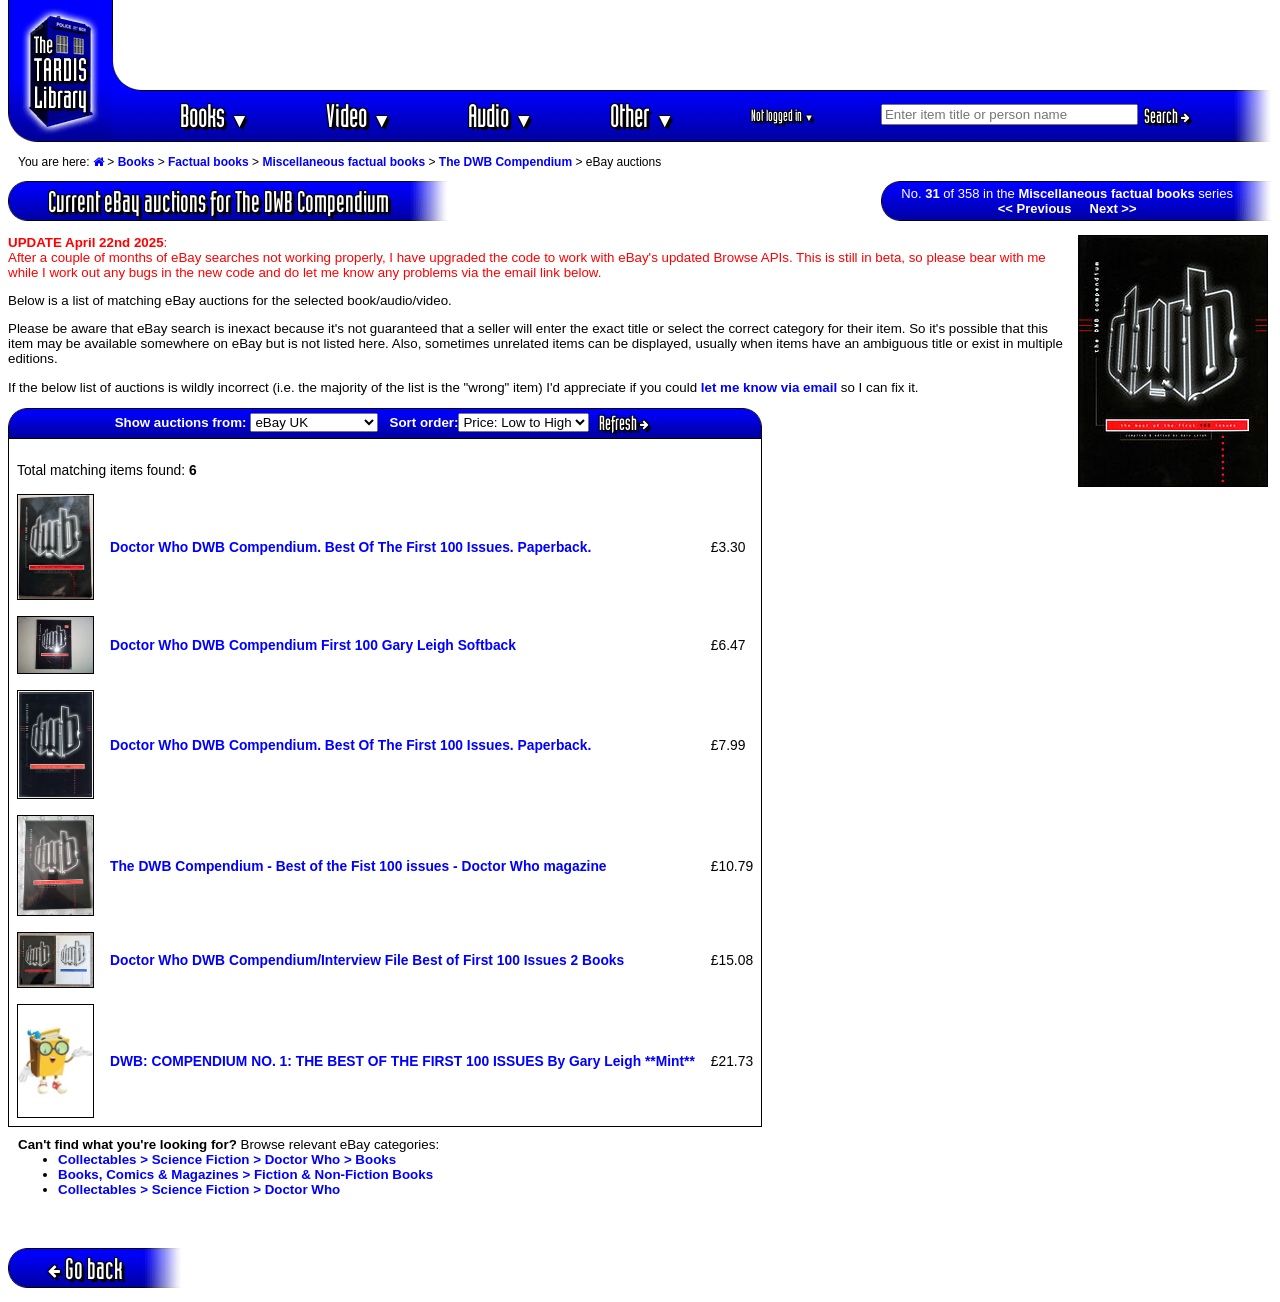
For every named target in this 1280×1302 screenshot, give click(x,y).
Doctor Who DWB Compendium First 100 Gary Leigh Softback (313, 645)
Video (358, 115)
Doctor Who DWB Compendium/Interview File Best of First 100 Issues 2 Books (367, 960)
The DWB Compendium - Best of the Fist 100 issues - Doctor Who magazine (358, 866)
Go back (85, 1268)
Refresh (624, 423)
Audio (500, 115)
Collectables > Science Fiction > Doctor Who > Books (227, 1159)
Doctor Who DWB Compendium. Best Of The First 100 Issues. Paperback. (350, 547)
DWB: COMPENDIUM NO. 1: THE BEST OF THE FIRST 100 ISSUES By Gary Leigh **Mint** (402, 1061)
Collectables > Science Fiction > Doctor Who (199, 1189)
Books (214, 115)
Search (1167, 116)
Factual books (208, 162)
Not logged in (782, 115)
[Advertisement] (693, 45)
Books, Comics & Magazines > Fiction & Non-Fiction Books (245, 1174)
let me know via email (769, 387)
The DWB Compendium (505, 162)
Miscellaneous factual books (343, 162)
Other (642, 115)
